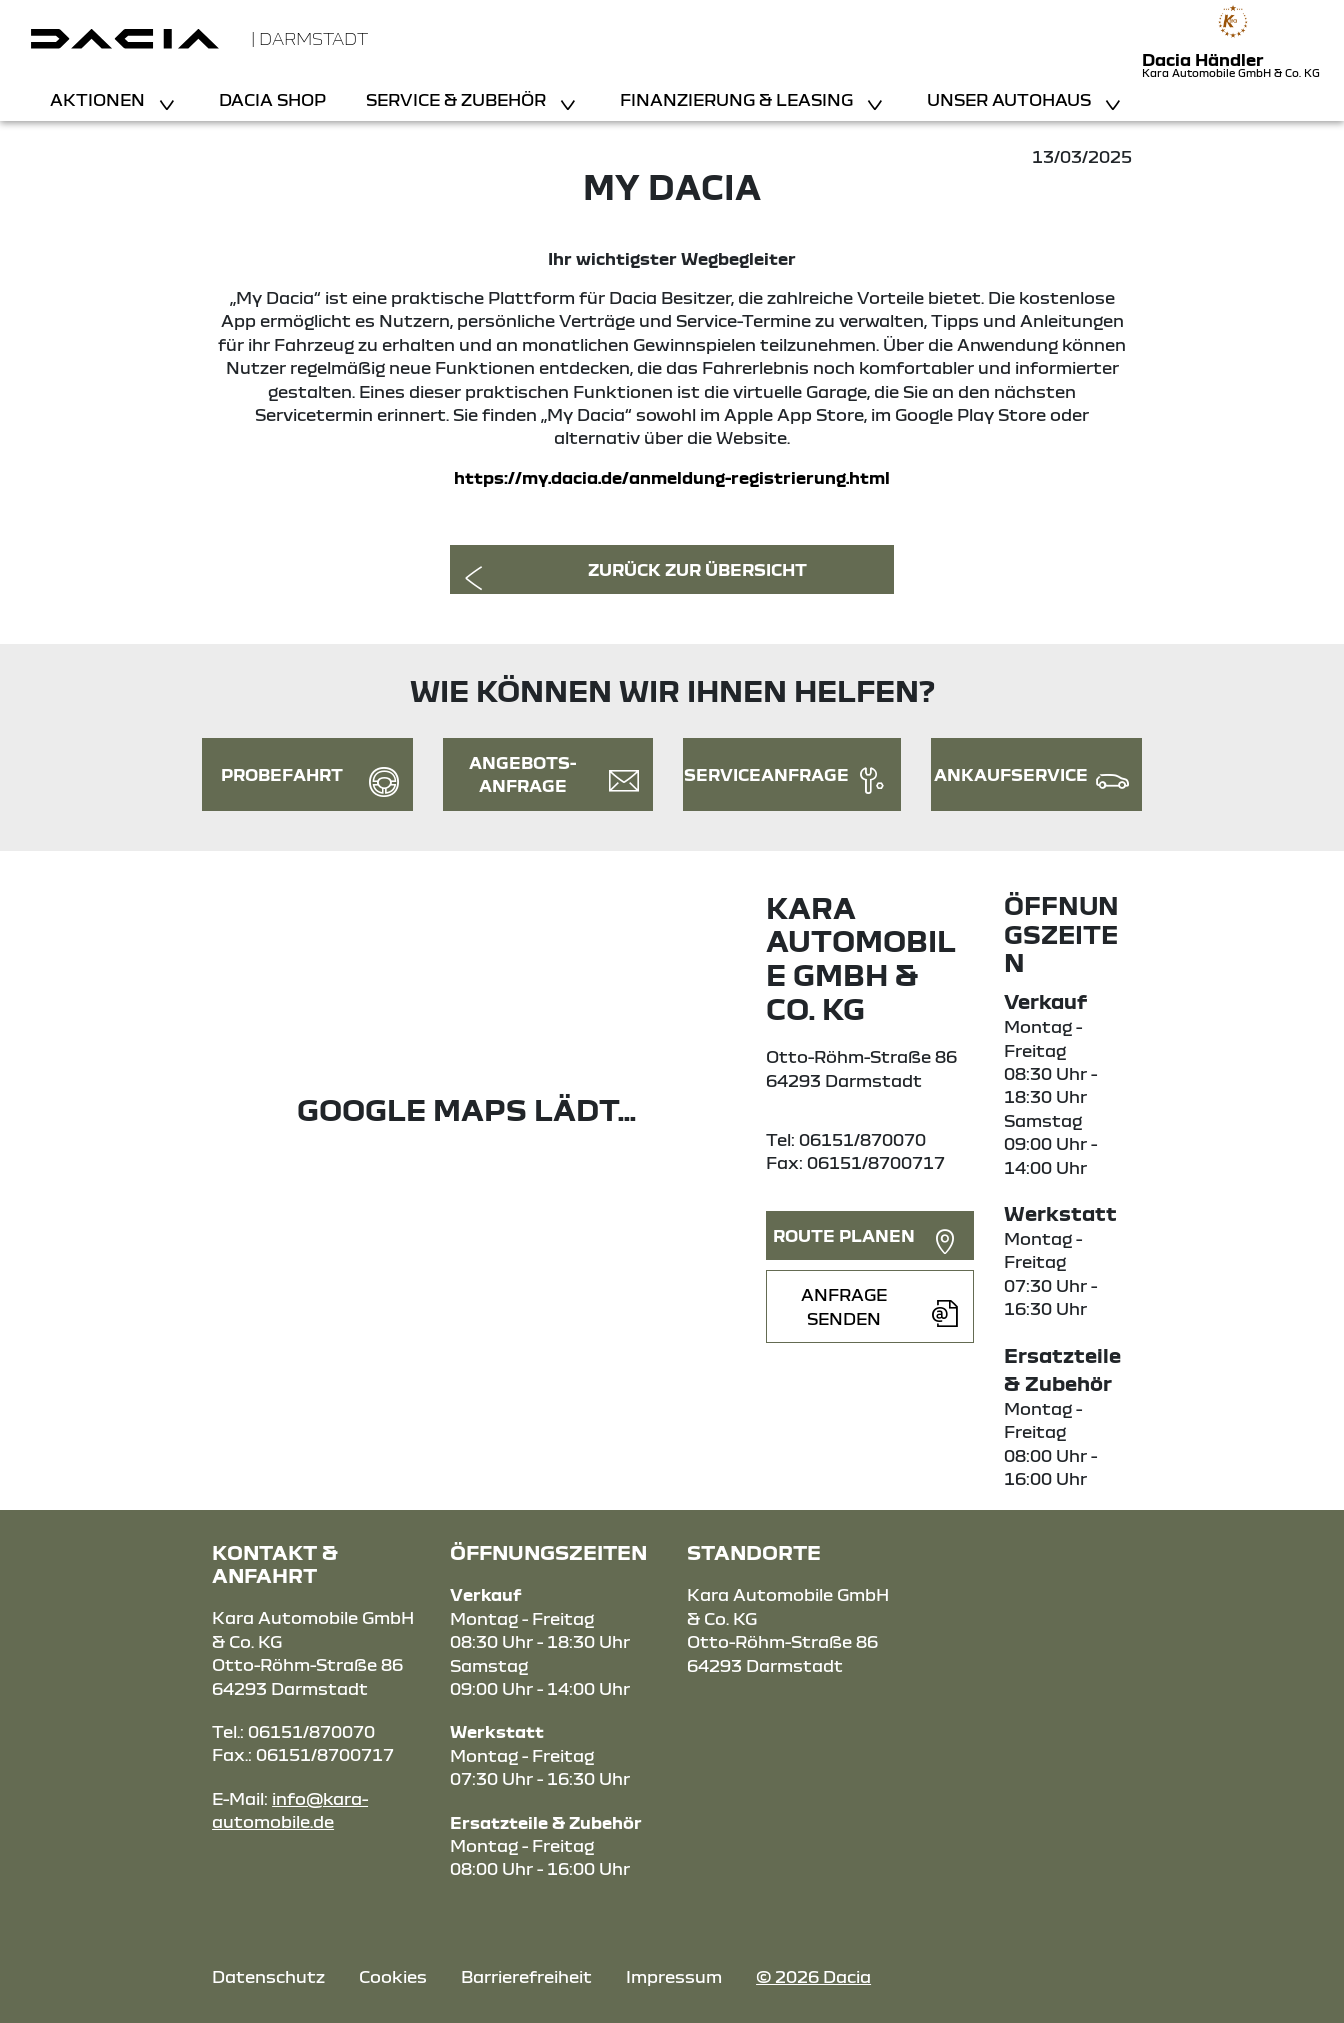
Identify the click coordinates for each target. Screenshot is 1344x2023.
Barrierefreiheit (526, 1976)
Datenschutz (268, 1976)
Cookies (393, 1976)
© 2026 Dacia (813, 1976)
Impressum (674, 1976)
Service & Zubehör (458, 99)
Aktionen (99, 99)
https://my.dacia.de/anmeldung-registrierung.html (672, 477)
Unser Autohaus (1011, 99)
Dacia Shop (272, 99)
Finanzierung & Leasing (738, 99)
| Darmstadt (309, 38)
